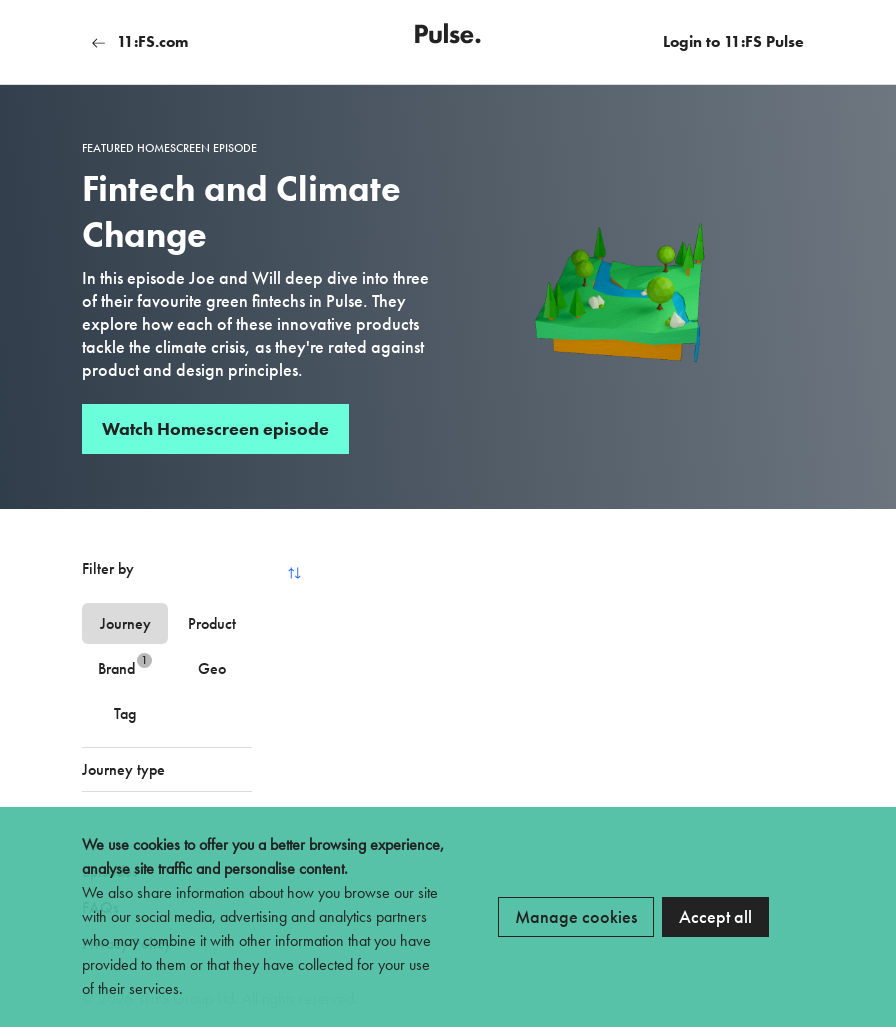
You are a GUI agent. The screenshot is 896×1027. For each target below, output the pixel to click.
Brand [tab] (125, 665)
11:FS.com (140, 41)
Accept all (715, 916)
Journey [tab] (125, 623)
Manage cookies (576, 916)
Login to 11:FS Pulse (733, 41)
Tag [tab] (125, 713)
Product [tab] (212, 623)
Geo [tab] (212, 668)
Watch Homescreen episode (215, 428)
